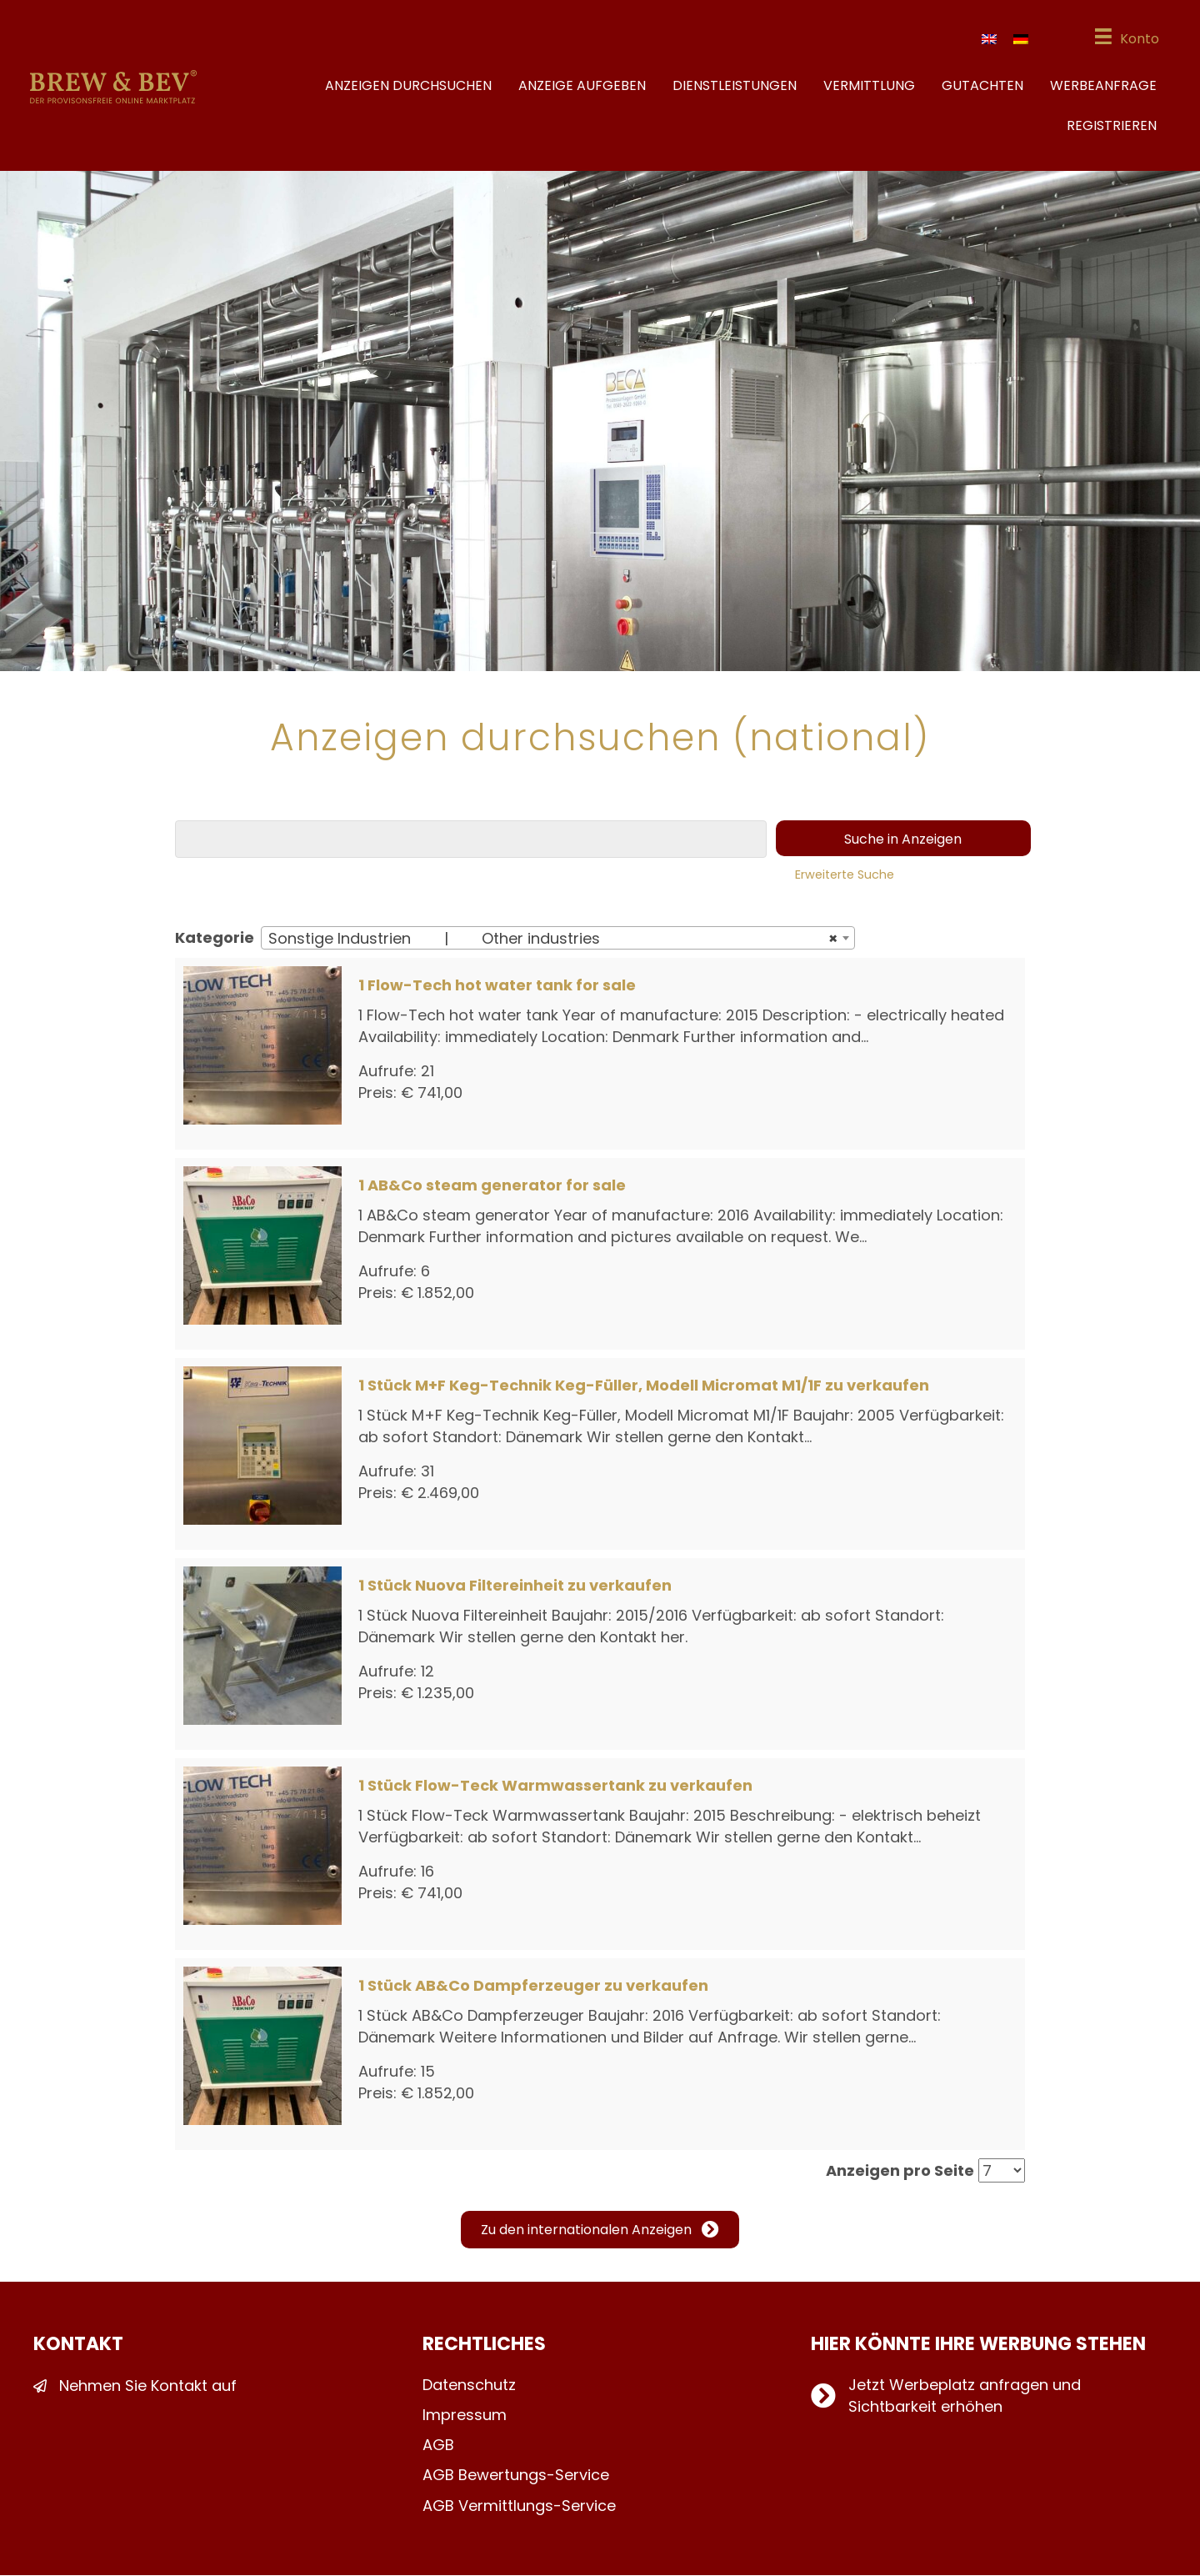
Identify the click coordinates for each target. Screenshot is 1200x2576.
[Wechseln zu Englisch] (986, 40)
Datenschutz (469, 2385)
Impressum (464, 2416)
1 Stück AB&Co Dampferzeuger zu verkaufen (533, 1987)
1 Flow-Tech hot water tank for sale (497, 986)
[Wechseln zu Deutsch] (1018, 40)
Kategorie (214, 939)
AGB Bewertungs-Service (515, 2476)
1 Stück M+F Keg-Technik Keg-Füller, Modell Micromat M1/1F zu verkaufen (643, 1386)
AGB (438, 2446)
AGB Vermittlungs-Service (519, 2506)
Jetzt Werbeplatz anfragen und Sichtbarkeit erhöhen (964, 2397)
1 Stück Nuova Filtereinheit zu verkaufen (515, 1586)
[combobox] (558, 939)
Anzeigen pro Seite (900, 2172)
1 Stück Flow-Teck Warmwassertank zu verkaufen (555, 1787)
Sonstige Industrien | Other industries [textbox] (553, 940)
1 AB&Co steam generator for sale (492, 1186)
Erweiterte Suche (844, 876)
